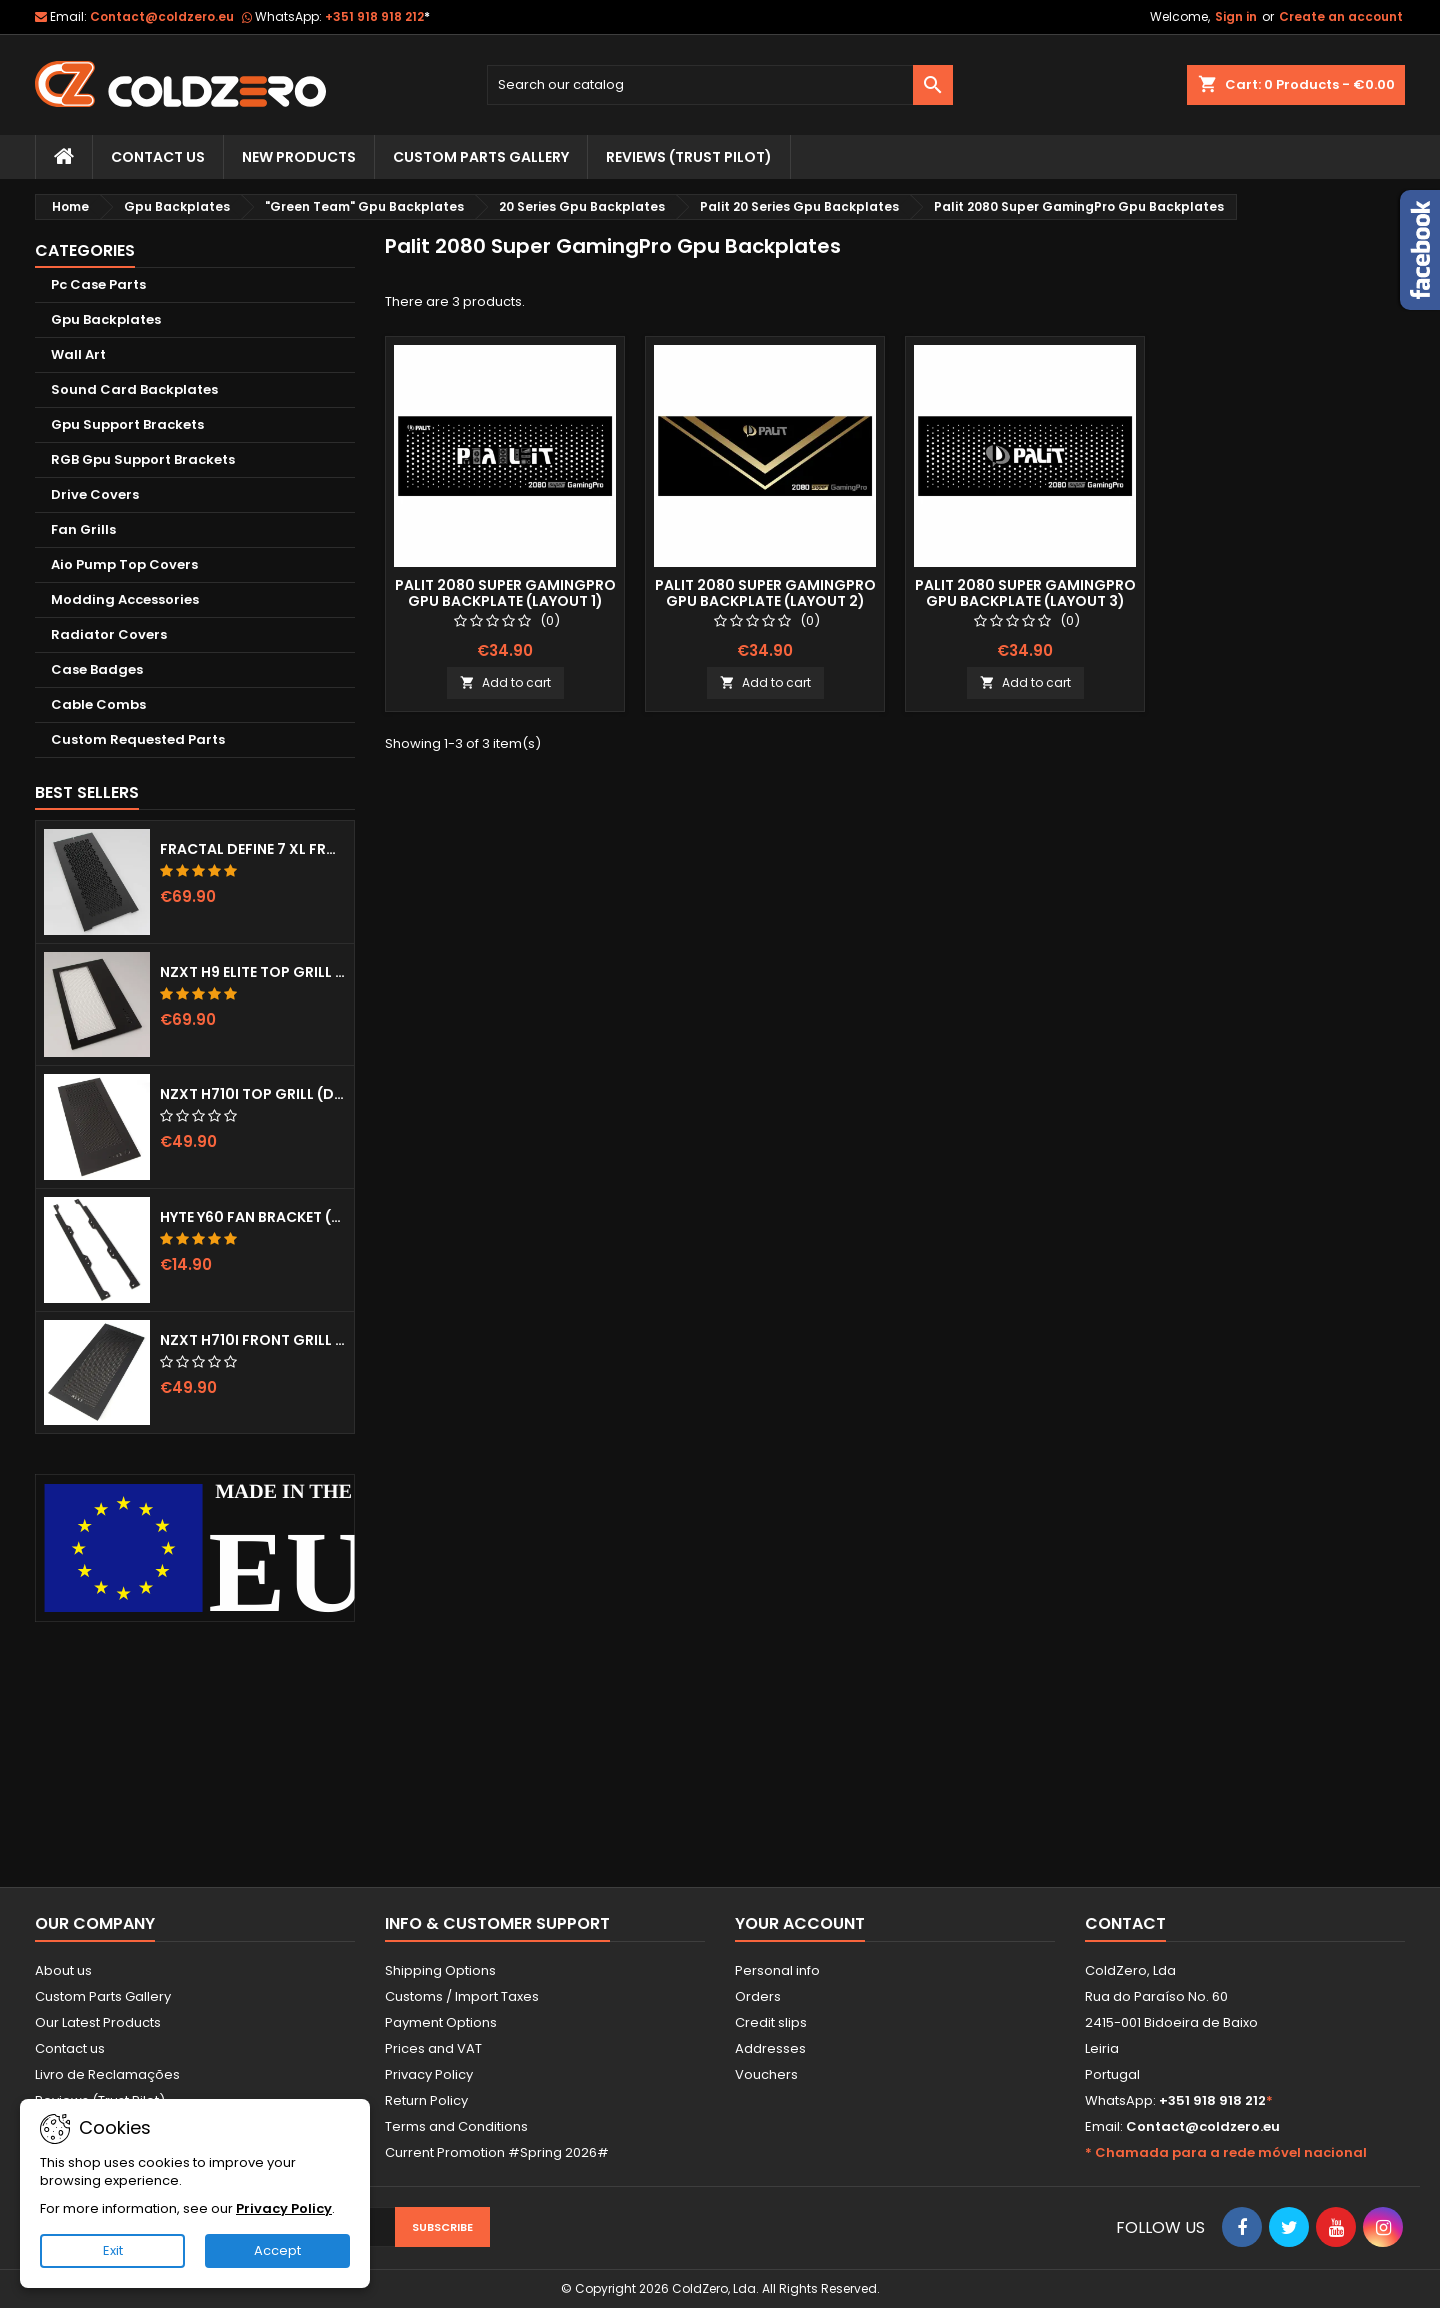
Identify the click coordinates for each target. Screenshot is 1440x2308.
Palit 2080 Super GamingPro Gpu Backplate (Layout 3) (1025, 593)
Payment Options (441, 2022)
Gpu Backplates (106, 319)
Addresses (770, 2048)
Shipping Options (440, 1970)
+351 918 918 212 (377, 16)
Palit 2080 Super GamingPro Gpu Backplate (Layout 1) (505, 593)
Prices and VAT (433, 2048)
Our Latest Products (98, 2022)
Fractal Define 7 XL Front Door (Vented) (253, 849)
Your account (800, 1923)
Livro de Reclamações (107, 2074)
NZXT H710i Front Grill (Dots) (253, 1340)
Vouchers (766, 2074)
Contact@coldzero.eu (162, 16)
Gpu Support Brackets (127, 424)
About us (63, 1970)
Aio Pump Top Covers (124, 564)
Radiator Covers (109, 634)
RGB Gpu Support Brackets (143, 459)
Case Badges (97, 669)
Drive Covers (95, 494)
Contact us (70, 2048)
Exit (113, 2250)
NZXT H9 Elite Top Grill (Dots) (253, 972)
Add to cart (505, 682)
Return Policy (426, 2100)
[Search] (720, 85)
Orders (758, 1996)
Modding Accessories (125, 599)
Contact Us (158, 157)
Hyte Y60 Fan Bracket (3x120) (253, 1217)
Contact (1125, 1923)
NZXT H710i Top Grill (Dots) (253, 1094)
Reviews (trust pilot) (689, 157)
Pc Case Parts (98, 284)
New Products (299, 157)
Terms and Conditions (456, 2126)
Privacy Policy (429, 2074)
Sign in (1236, 16)
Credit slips (771, 2022)
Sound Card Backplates (134, 389)
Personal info (777, 1970)
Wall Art (78, 354)
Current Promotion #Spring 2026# (497, 2152)
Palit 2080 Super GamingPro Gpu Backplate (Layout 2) (765, 593)
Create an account (1341, 16)
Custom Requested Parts (138, 739)
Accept (277, 2250)
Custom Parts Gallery (481, 157)
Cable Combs (98, 704)
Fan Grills (83, 529)
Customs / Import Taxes (462, 1996)
